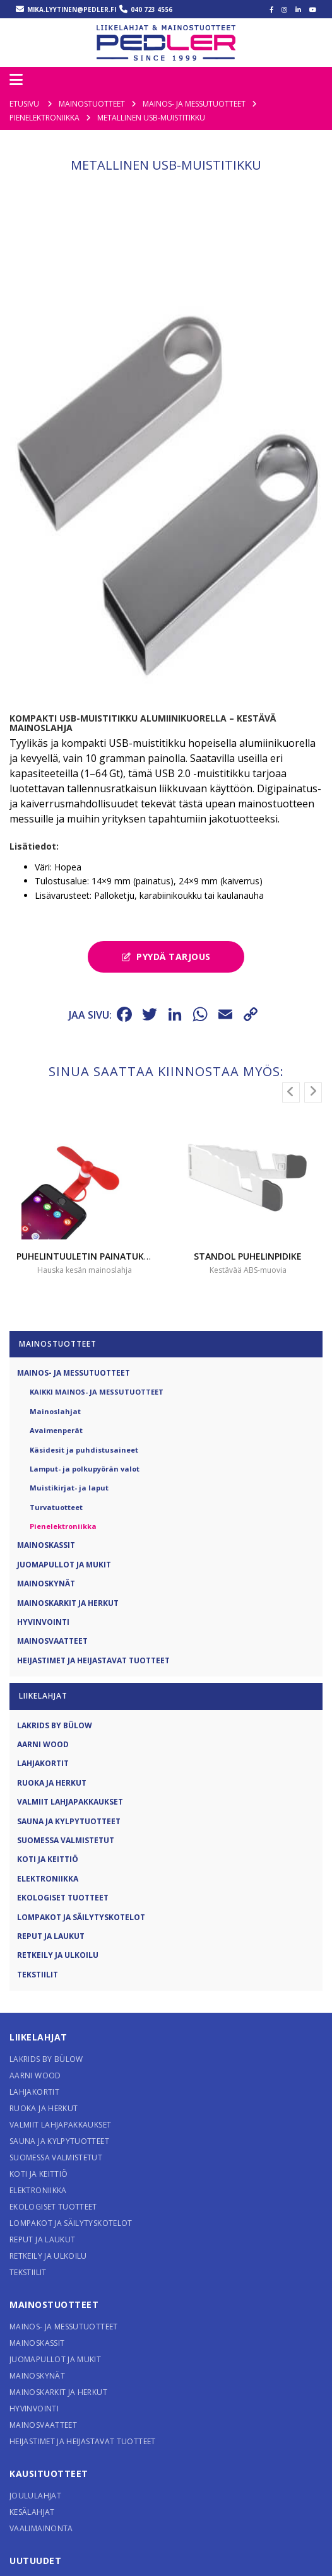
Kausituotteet (48, 2487)
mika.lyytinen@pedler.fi (71, 9)
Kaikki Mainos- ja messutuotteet (96, 1405)
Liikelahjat (38, 2051)
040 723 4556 (151, 9)
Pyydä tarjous (166, 970)
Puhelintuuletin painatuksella (92, 1270)
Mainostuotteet (53, 2318)
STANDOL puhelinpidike (248, 1270)
